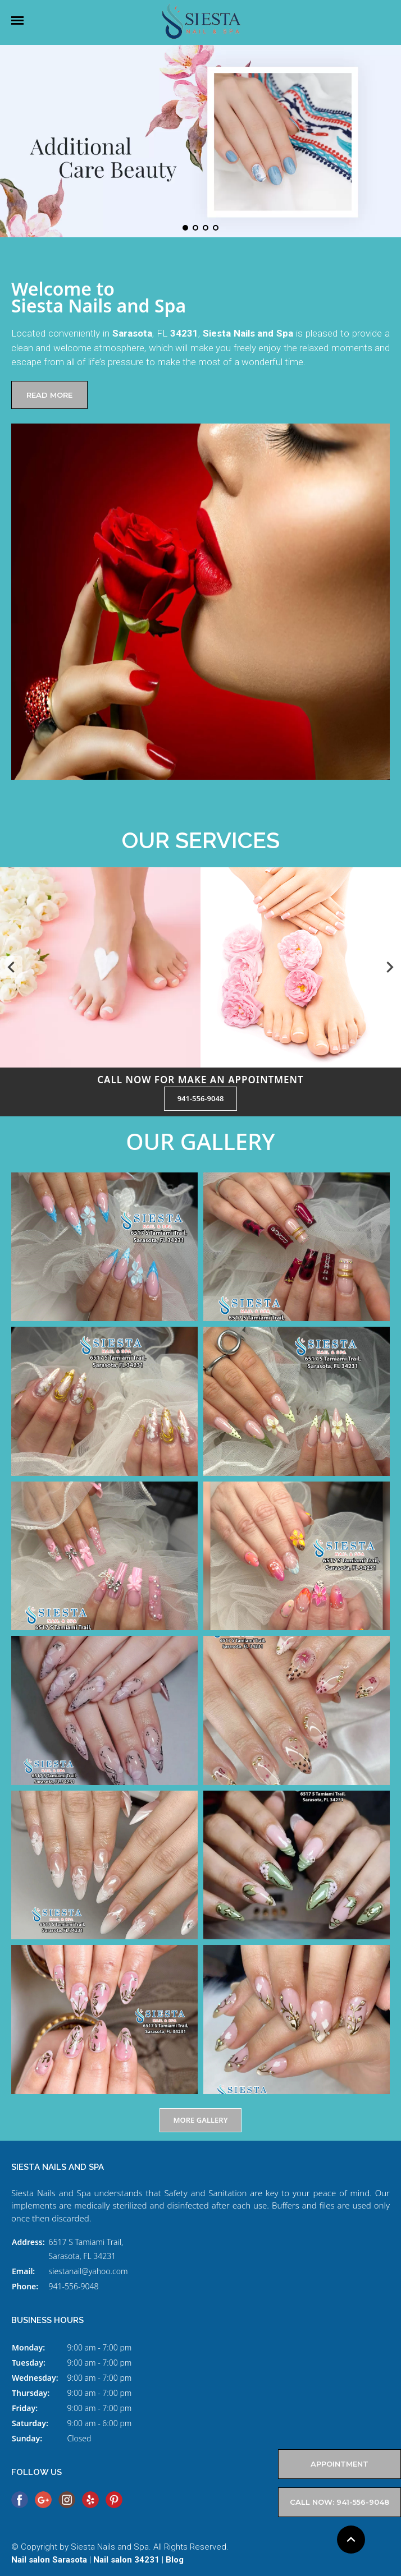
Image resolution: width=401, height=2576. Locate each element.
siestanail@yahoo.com (88, 2271)
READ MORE (49, 394)
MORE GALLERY (200, 2120)
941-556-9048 (200, 1098)
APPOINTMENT (339, 2463)
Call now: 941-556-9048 (339, 2501)
